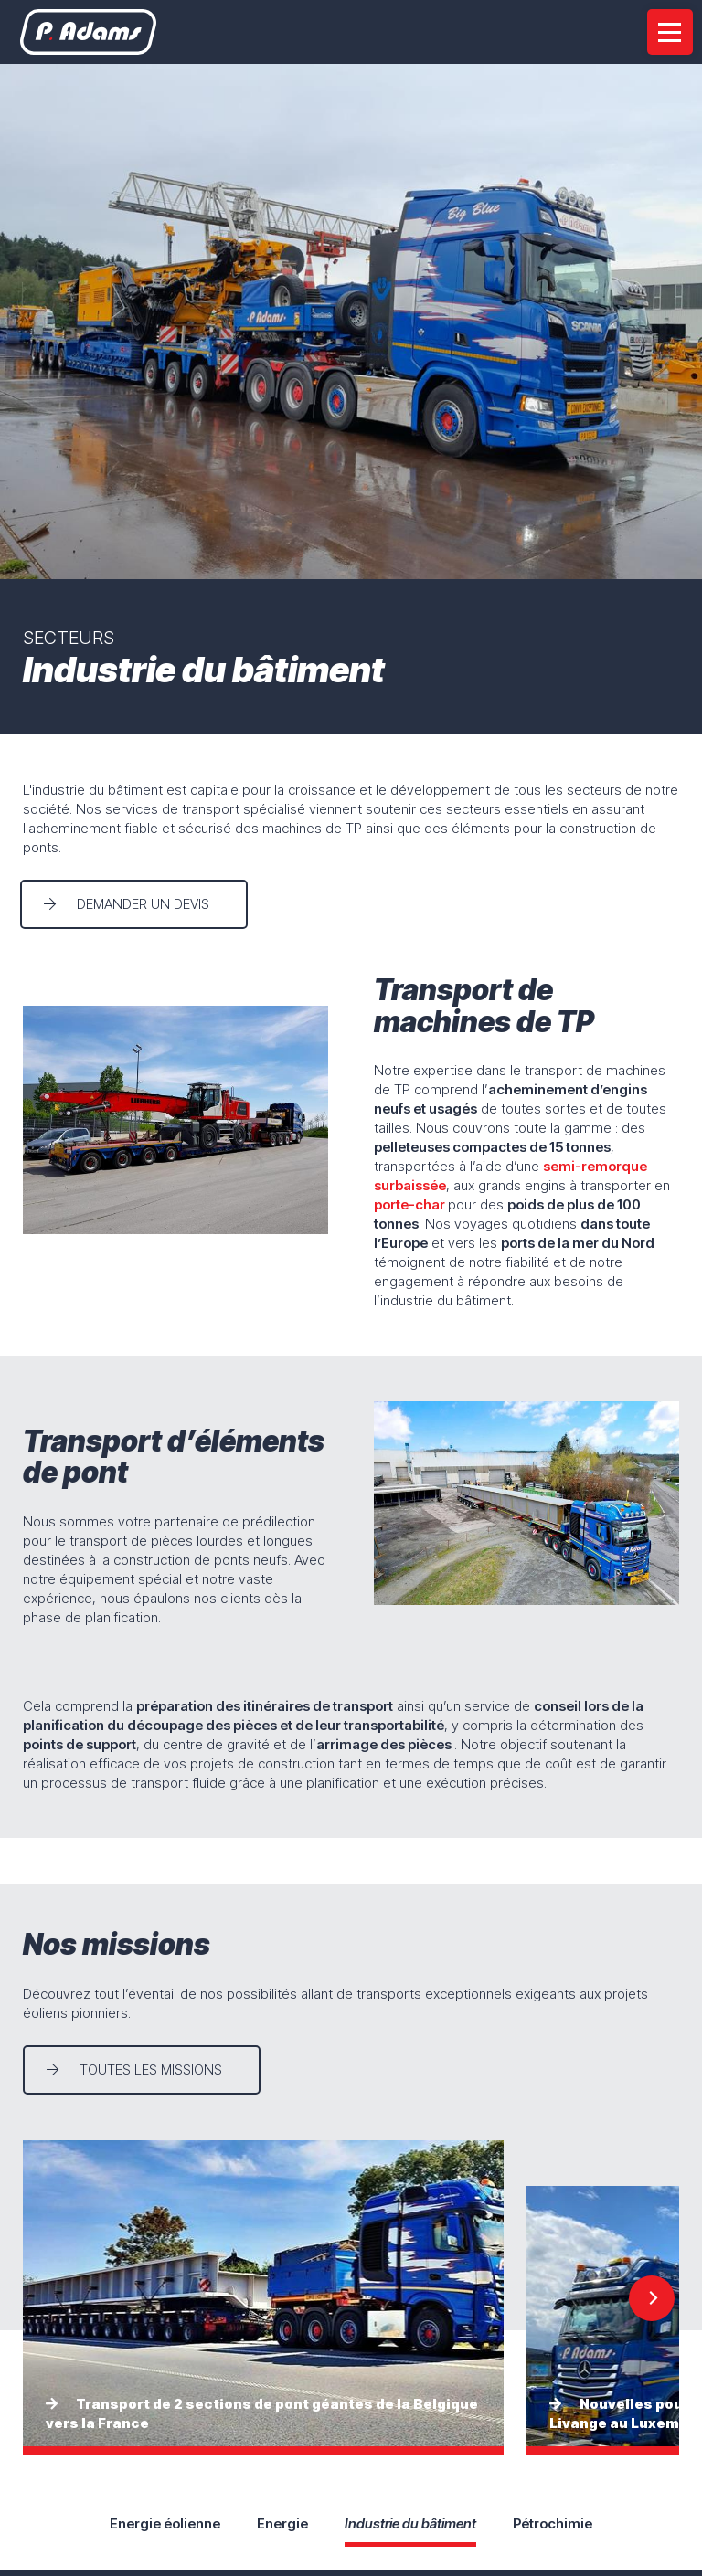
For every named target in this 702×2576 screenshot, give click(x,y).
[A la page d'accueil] (91, 32)
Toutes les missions (151, 2069)
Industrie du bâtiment (410, 2523)
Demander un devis (146, 904)
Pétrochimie (552, 2523)
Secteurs (68, 638)
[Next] (652, 2298)
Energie (282, 2523)
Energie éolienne (165, 2523)
